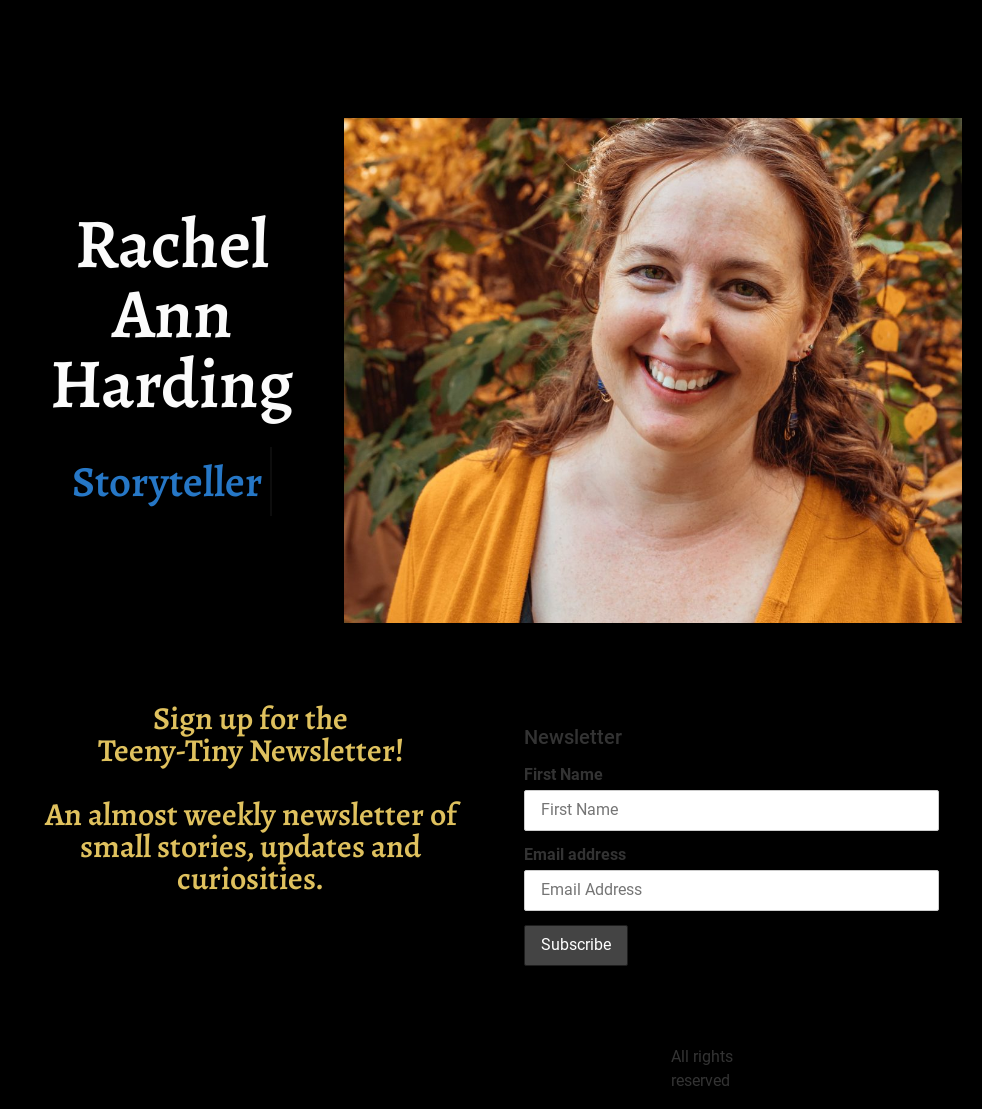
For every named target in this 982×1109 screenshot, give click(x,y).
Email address (575, 854)
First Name (563, 774)
